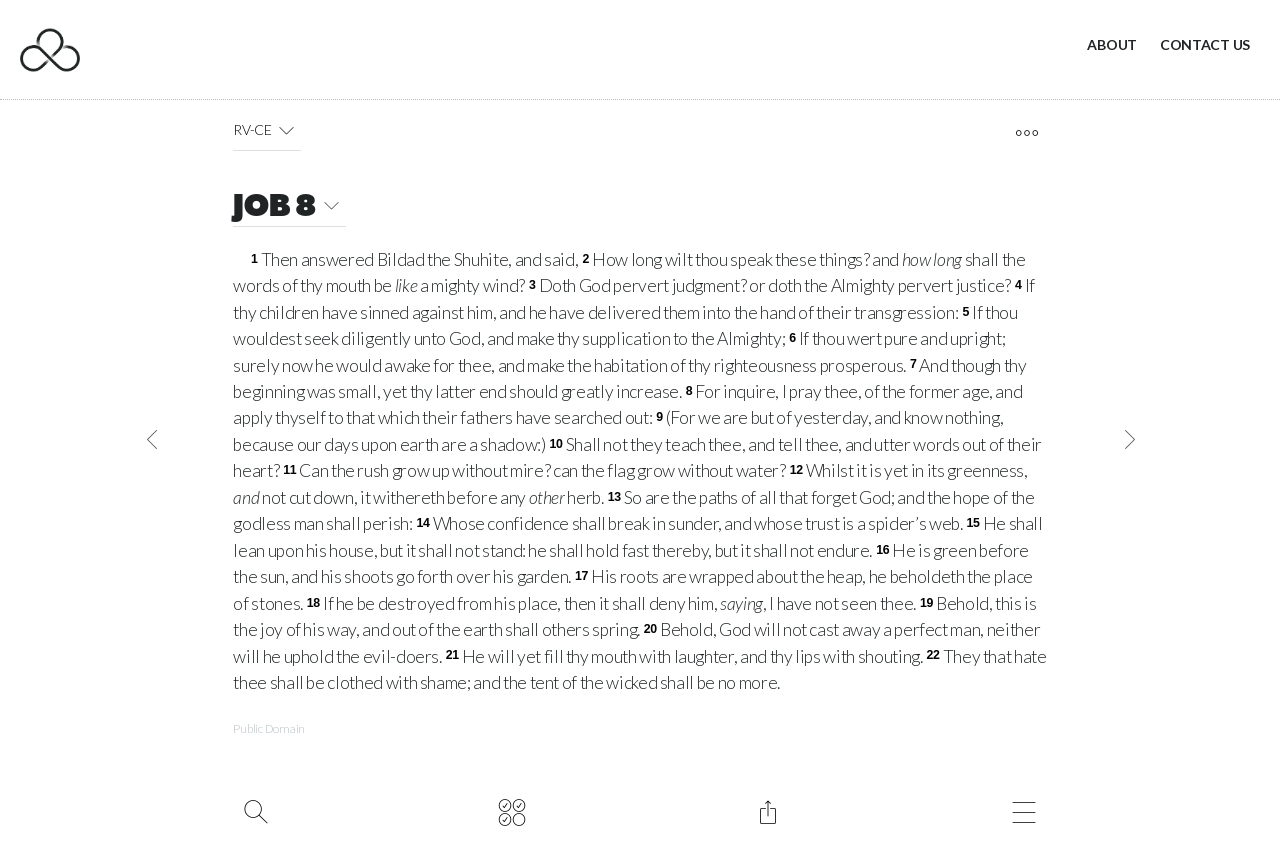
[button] (286, 130)
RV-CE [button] (267, 130)
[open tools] (1026, 133)
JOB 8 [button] (289, 208)
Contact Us (1205, 44)
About (1112, 44)
